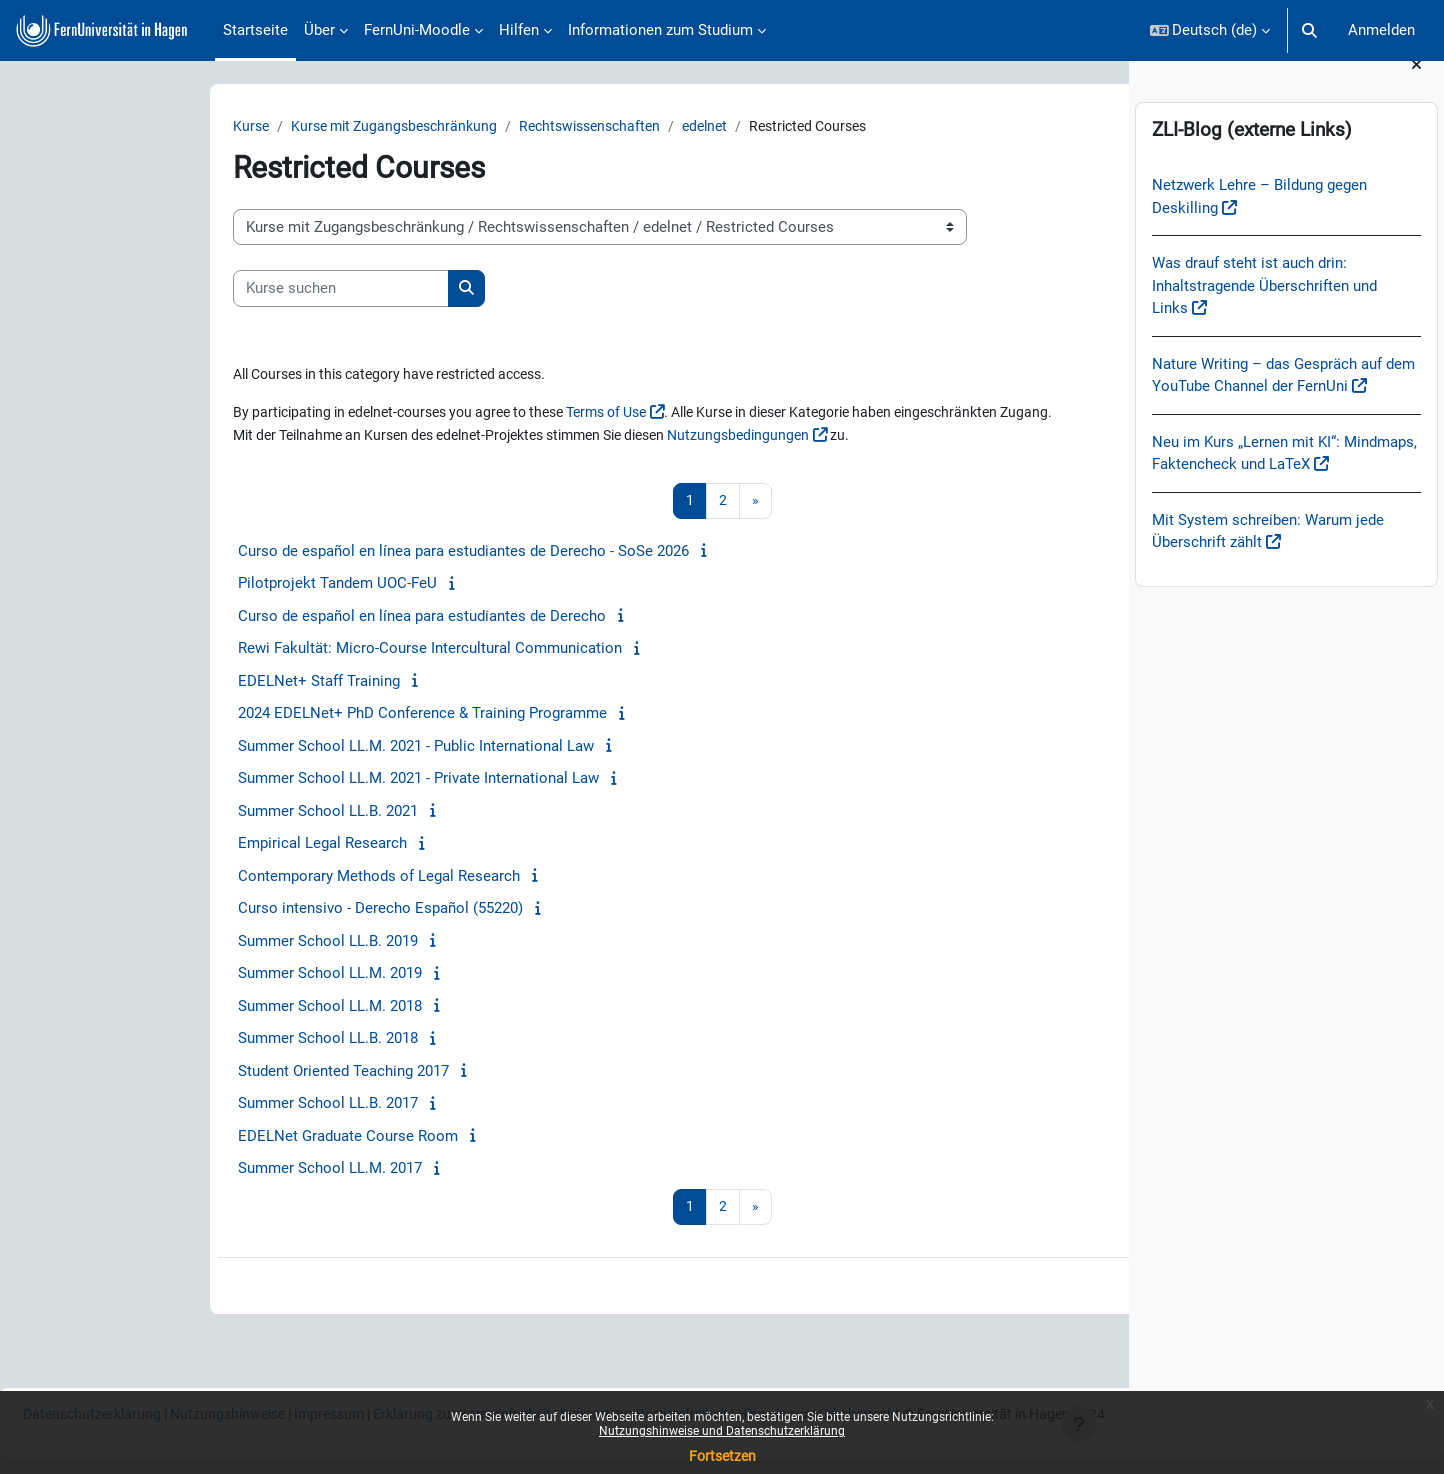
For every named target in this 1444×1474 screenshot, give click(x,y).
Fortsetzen (722, 1456)
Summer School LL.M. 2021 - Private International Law (277, 780)
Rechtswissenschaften (467, 127)
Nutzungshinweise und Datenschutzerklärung (722, 1431)
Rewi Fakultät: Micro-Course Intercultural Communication (289, 650)
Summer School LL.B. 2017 (187, 1105)
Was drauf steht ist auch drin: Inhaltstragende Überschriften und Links (1264, 310)
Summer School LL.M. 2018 (189, 1008)
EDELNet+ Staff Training (178, 683)
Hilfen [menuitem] (519, 30)
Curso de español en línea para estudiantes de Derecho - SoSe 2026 (322, 553)
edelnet (589, 127)
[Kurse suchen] (200, 289)
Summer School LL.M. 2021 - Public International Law (275, 748)
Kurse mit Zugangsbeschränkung (261, 127)
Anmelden (1381, 30)
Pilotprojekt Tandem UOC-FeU (196, 585)
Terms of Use (499, 414)
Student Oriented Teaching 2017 (202, 1073)
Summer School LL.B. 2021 (187, 813)
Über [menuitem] (319, 30)
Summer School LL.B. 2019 (187, 943)
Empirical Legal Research (181, 845)
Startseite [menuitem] (255, 30)
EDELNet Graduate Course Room (207, 1138)
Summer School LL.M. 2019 (189, 975)
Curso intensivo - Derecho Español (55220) (239, 910)
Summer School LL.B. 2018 (187, 1040)
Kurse (111, 127)
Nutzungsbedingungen (644, 437)
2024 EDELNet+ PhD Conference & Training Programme (281, 715)
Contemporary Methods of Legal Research (238, 878)
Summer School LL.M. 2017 (189, 1170)
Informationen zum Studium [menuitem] (660, 30)
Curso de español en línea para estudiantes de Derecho (281, 618)
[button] (1210, 30)
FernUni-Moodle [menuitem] (417, 30)
